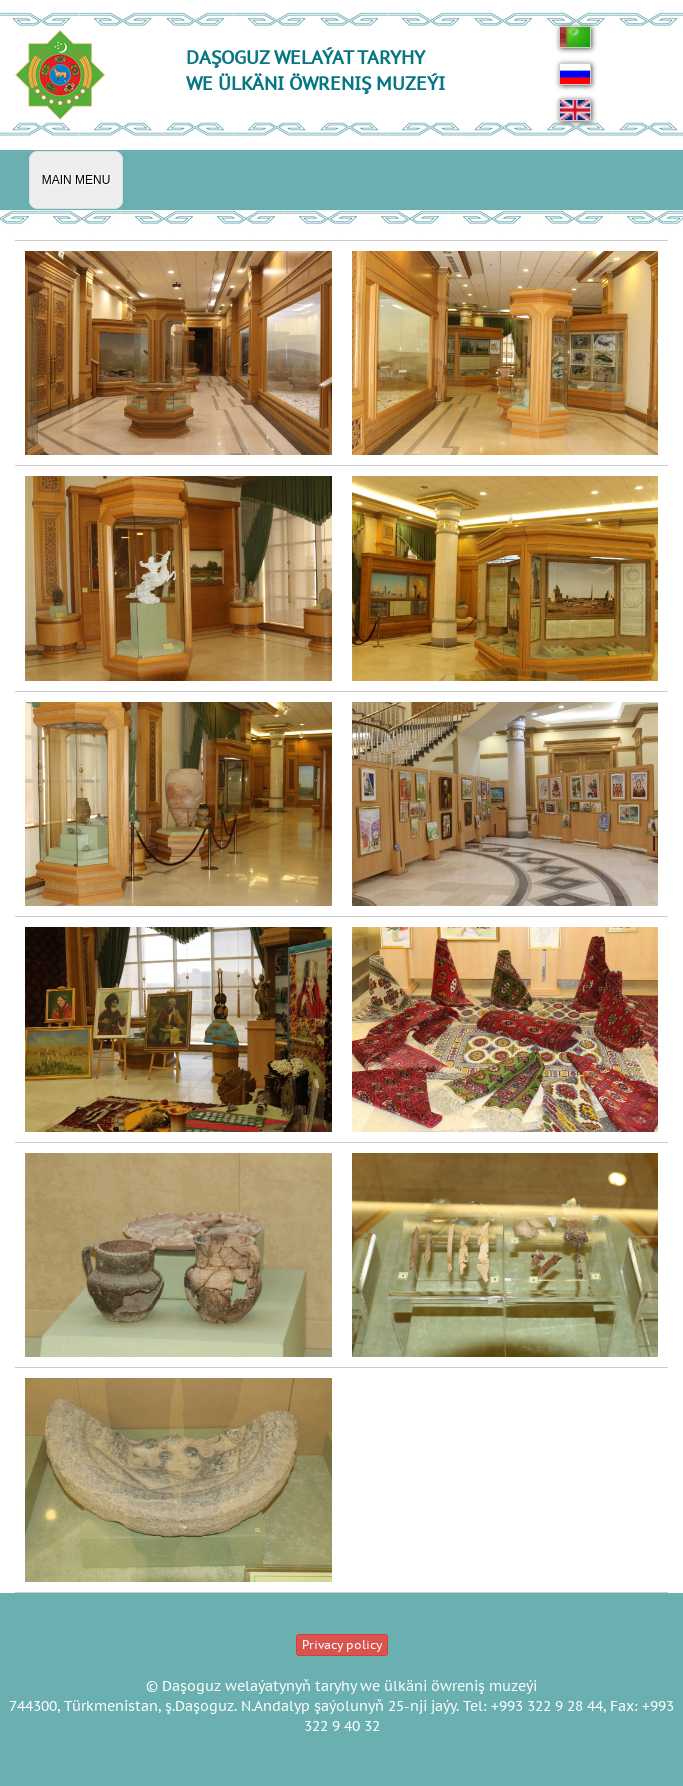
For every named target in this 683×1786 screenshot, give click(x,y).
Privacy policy (342, 1644)
